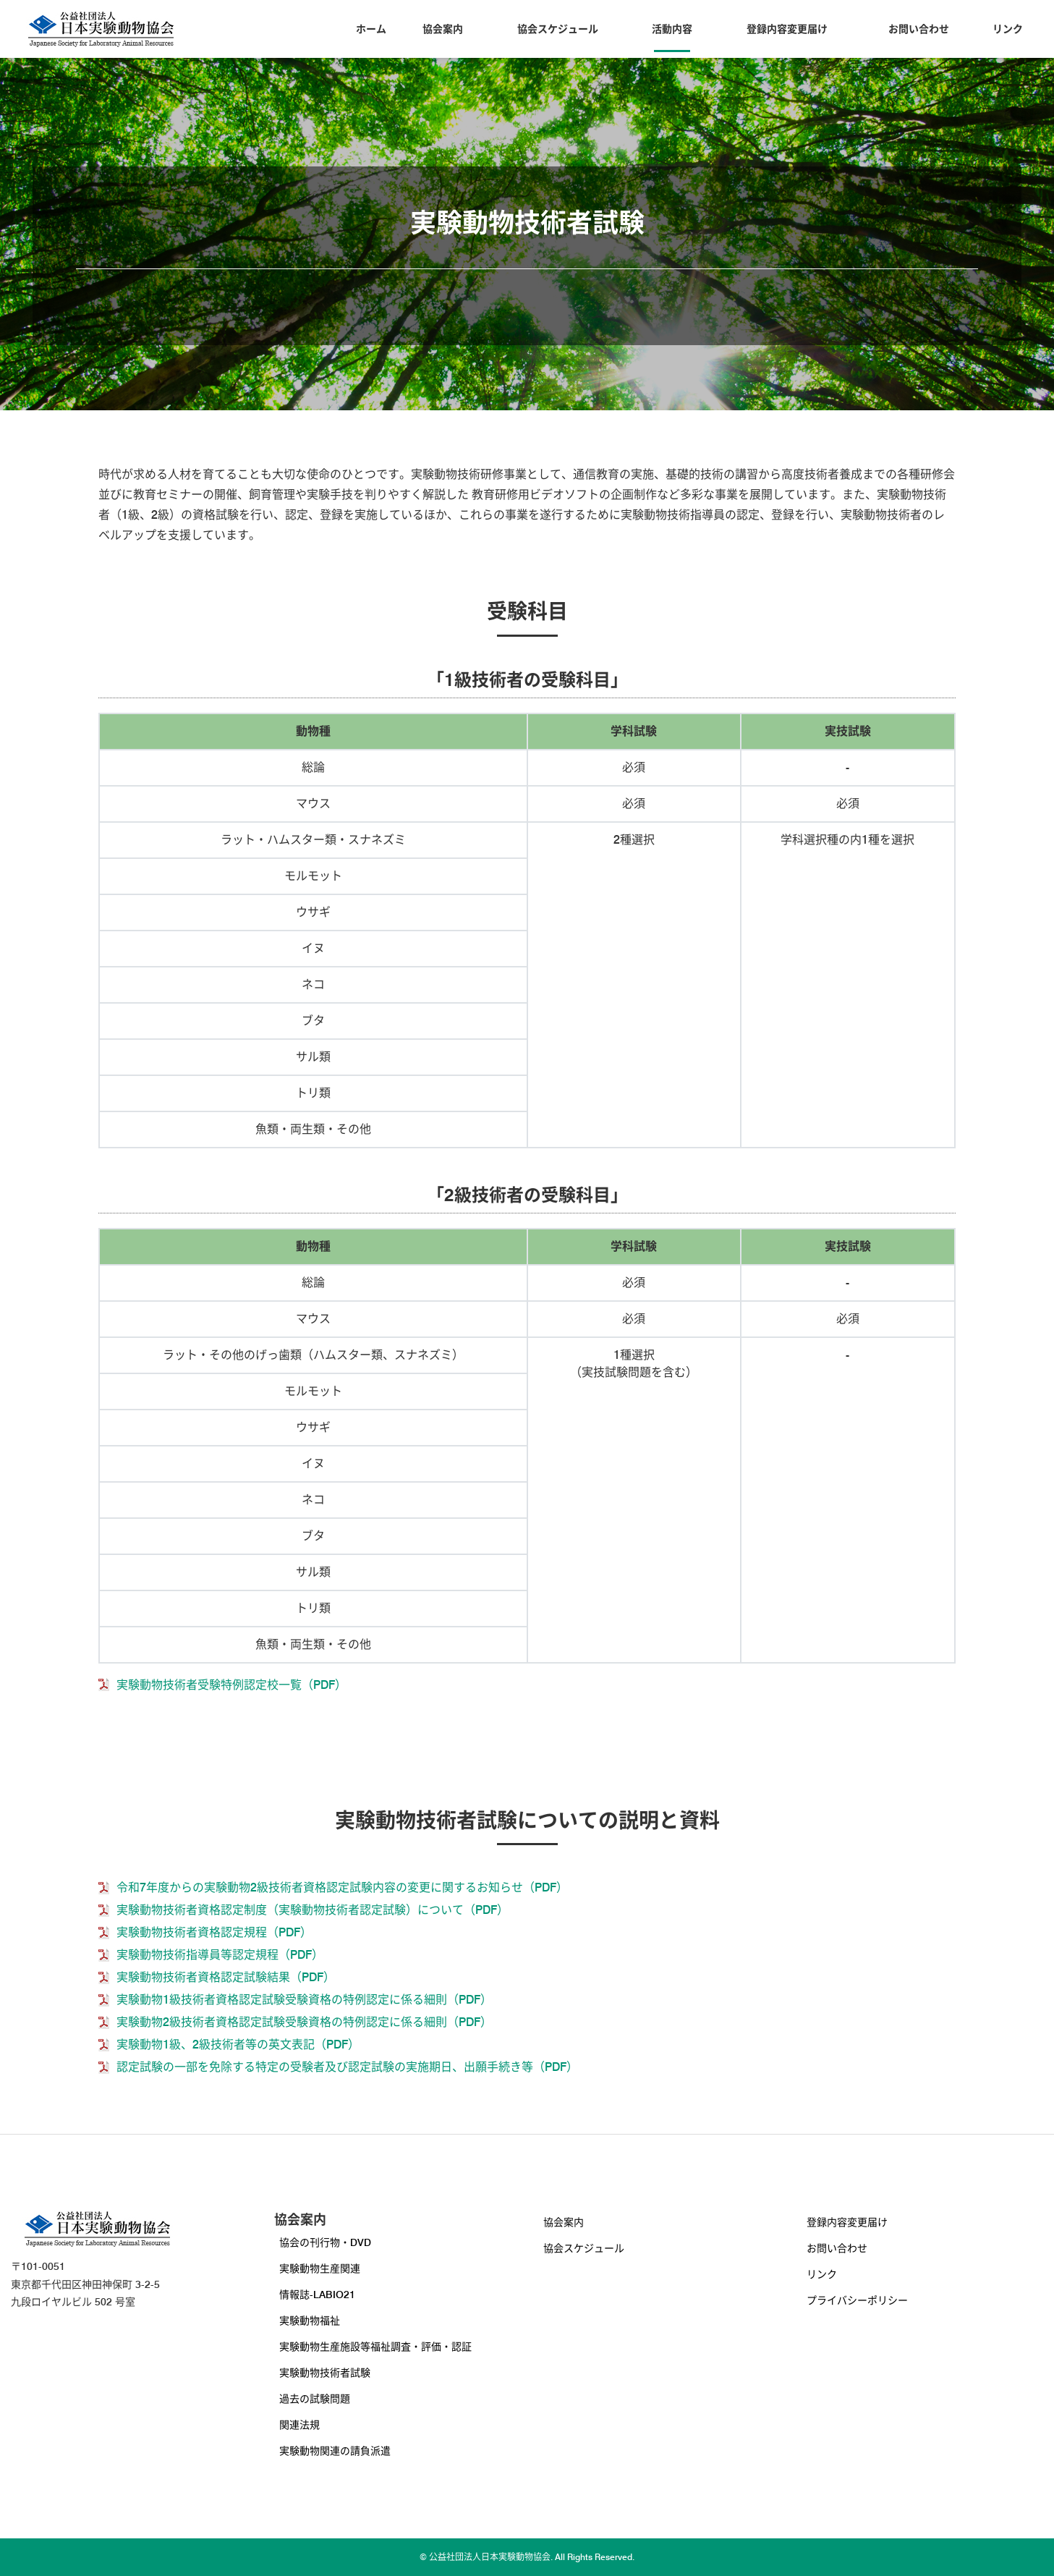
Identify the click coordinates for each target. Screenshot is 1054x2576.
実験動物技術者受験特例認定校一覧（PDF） (231, 1685)
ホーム (371, 29)
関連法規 (299, 2425)
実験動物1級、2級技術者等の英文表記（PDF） (238, 2044)
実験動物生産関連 (319, 2268)
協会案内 (442, 29)
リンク (1008, 29)
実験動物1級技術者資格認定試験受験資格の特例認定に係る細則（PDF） (304, 2000)
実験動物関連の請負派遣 (335, 2451)
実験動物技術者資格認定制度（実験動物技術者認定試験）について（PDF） (312, 1910)
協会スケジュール (557, 29)
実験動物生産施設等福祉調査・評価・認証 (375, 2346)
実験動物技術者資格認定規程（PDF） (214, 1932)
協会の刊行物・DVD (325, 2242)
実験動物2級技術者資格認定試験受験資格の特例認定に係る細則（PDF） (304, 2022)
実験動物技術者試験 (324, 2372)
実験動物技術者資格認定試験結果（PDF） (225, 1977)
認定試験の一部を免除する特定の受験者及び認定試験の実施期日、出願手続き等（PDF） (347, 2067)
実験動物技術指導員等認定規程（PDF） (219, 1955)
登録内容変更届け (787, 29)
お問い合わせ (918, 29)
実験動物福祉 (309, 2320)
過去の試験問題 (314, 2399)
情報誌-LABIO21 (317, 2294)
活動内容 (672, 29)
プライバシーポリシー (857, 2300)
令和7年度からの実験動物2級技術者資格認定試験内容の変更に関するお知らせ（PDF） (342, 1887)
